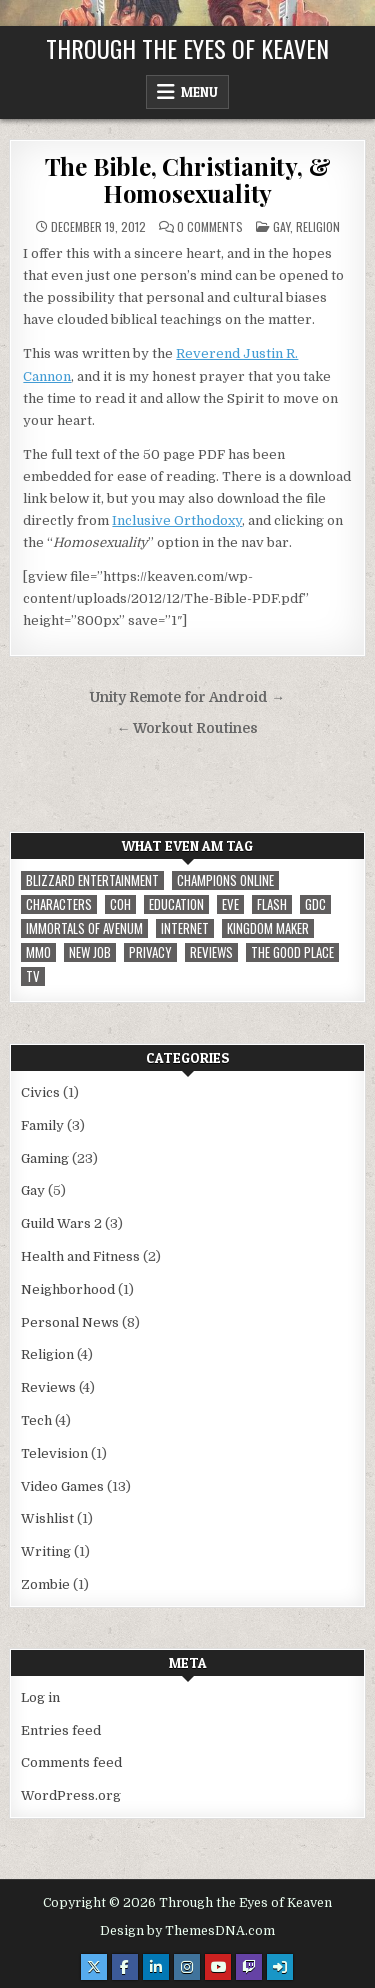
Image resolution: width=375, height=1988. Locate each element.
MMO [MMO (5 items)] (38, 952)
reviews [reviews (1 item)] (211, 952)
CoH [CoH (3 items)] (120, 904)
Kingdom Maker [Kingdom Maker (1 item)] (268, 928)
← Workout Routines (188, 728)
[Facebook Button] (125, 1967)
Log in (40, 1697)
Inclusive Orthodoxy (177, 520)
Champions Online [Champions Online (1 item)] (225, 880)
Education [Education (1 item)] (176, 904)
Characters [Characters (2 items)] (59, 904)
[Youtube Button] (218, 1967)
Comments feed (71, 1762)
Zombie (45, 1584)
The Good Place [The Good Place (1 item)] (292, 952)
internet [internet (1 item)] (185, 928)
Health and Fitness (80, 1256)
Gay (281, 226)
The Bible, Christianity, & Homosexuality (188, 179)
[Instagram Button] (187, 1967)
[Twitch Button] (249, 1967)
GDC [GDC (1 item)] (315, 904)
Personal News (70, 1322)
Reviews (48, 1387)
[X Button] (94, 1967)
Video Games (62, 1486)
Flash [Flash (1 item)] (272, 904)
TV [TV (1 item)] (33, 976)
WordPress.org (71, 1795)
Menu (199, 92)
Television (54, 1453)
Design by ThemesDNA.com (187, 1931)
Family (42, 1125)
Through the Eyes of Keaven (187, 48)
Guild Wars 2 (61, 1223)
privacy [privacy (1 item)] (150, 952)
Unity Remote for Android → (187, 697)
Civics (40, 1092)
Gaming (45, 1158)
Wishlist (47, 1518)
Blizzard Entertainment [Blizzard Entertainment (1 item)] (92, 880)
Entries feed (61, 1730)
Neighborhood (68, 1289)
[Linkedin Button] (156, 1967)
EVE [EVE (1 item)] (230, 904)
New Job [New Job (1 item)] (90, 952)
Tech (36, 1420)
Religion (318, 226)
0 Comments (210, 227)
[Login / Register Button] (280, 1967)
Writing (46, 1551)
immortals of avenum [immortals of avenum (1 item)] (84, 928)
